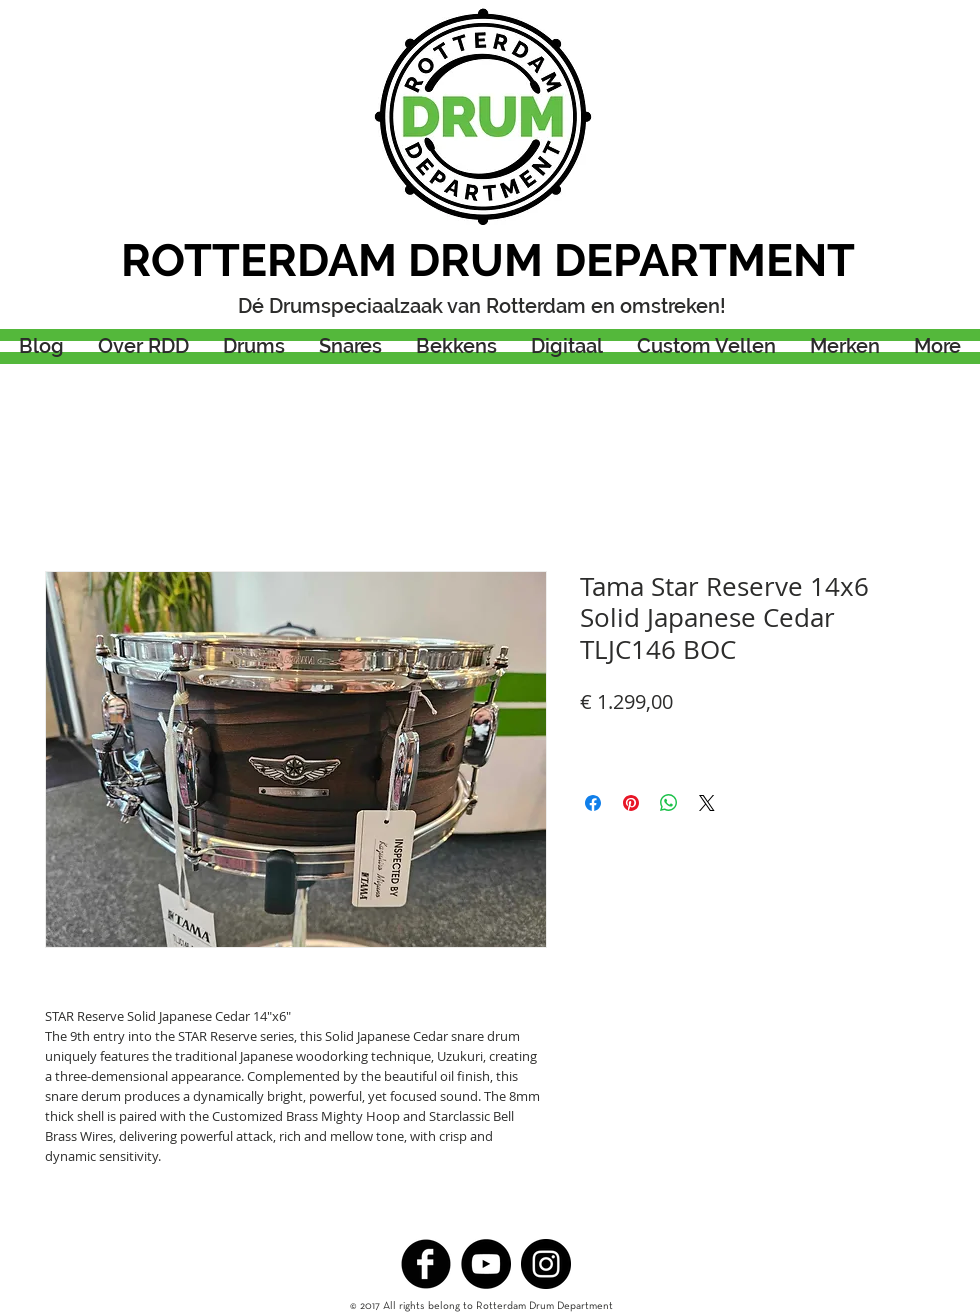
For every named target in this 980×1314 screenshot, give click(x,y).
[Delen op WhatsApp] (669, 803)
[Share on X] (707, 803)
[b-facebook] (426, 1264)
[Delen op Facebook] (593, 803)
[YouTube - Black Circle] (486, 1264)
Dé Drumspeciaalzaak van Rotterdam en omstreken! (482, 306)
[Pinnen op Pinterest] (631, 803)
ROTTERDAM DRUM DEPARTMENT (488, 260)
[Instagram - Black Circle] (546, 1264)
